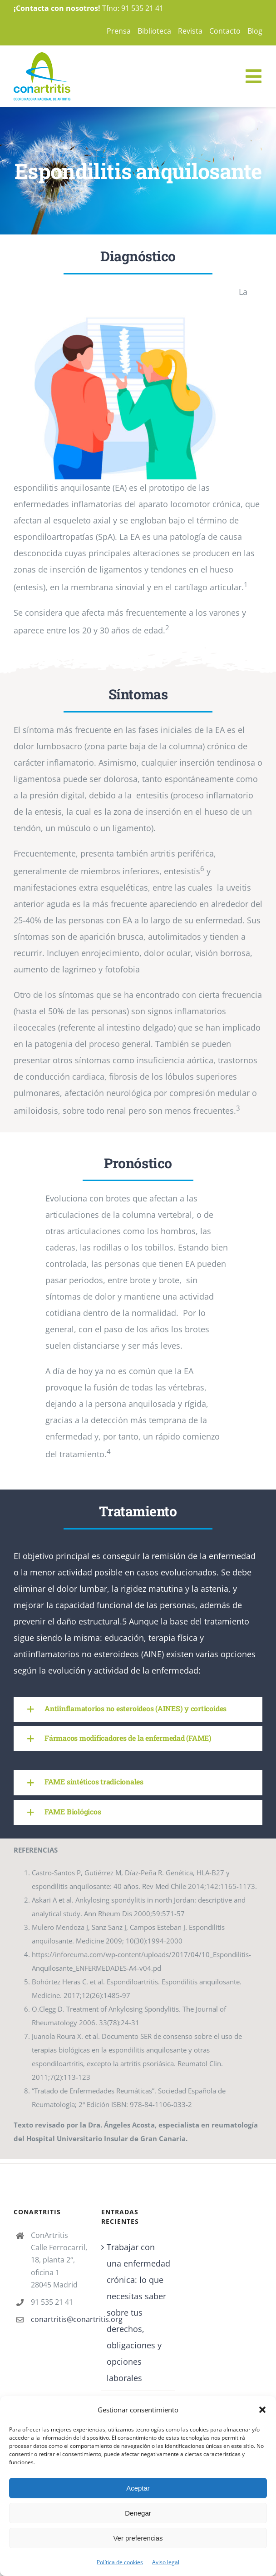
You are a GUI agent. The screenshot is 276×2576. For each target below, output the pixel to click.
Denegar (138, 2513)
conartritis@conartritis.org (59, 2319)
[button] (262, 2409)
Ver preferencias (138, 2538)
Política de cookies (120, 2562)
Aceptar (138, 2488)
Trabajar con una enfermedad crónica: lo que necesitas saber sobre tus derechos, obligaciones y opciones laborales (138, 2312)
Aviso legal (165, 2562)
